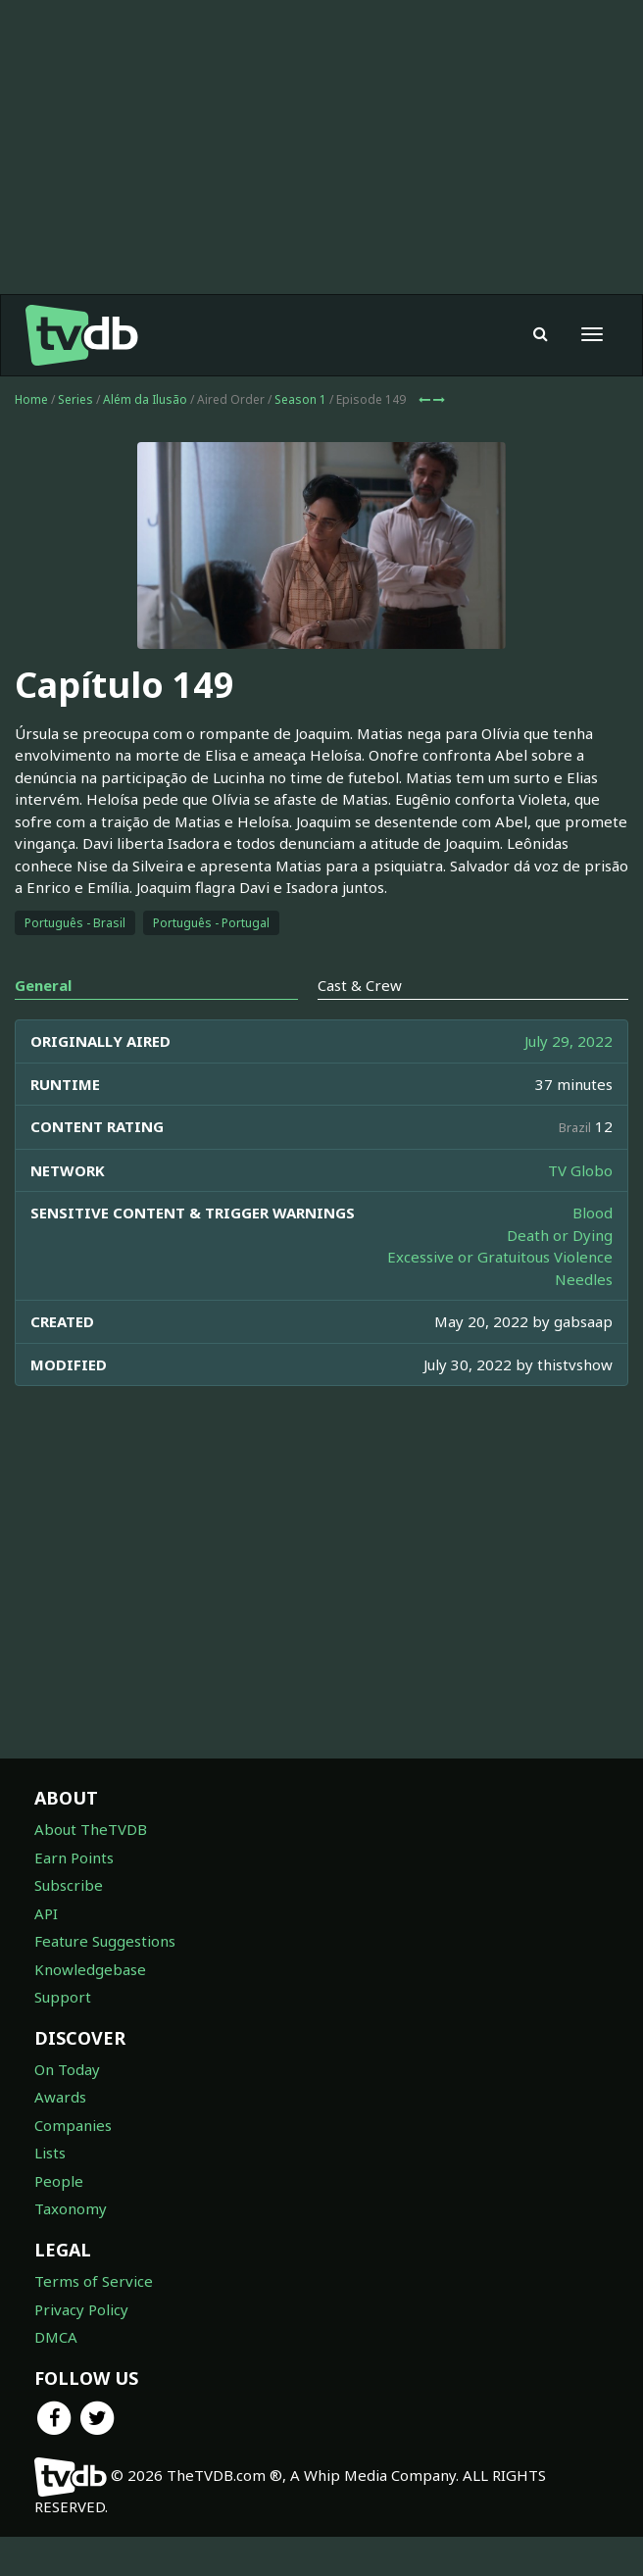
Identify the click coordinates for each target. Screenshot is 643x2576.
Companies (73, 2125)
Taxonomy (70, 2208)
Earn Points (74, 1857)
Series (75, 399)
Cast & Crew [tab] (360, 985)
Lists (50, 2152)
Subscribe (68, 1885)
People (58, 2181)
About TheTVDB (90, 1829)
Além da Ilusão (145, 399)
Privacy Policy (81, 2309)
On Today (67, 2069)
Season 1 (300, 399)
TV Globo (580, 1170)
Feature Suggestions (104, 1941)
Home (31, 399)
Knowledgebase (90, 1969)
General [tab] (43, 985)
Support (62, 1996)
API (46, 1913)
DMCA (55, 2337)
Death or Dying (560, 1235)
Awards (60, 2096)
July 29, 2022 (568, 1041)
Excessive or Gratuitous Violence (500, 1256)
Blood (592, 1212)
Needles (584, 1279)
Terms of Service (93, 2281)
